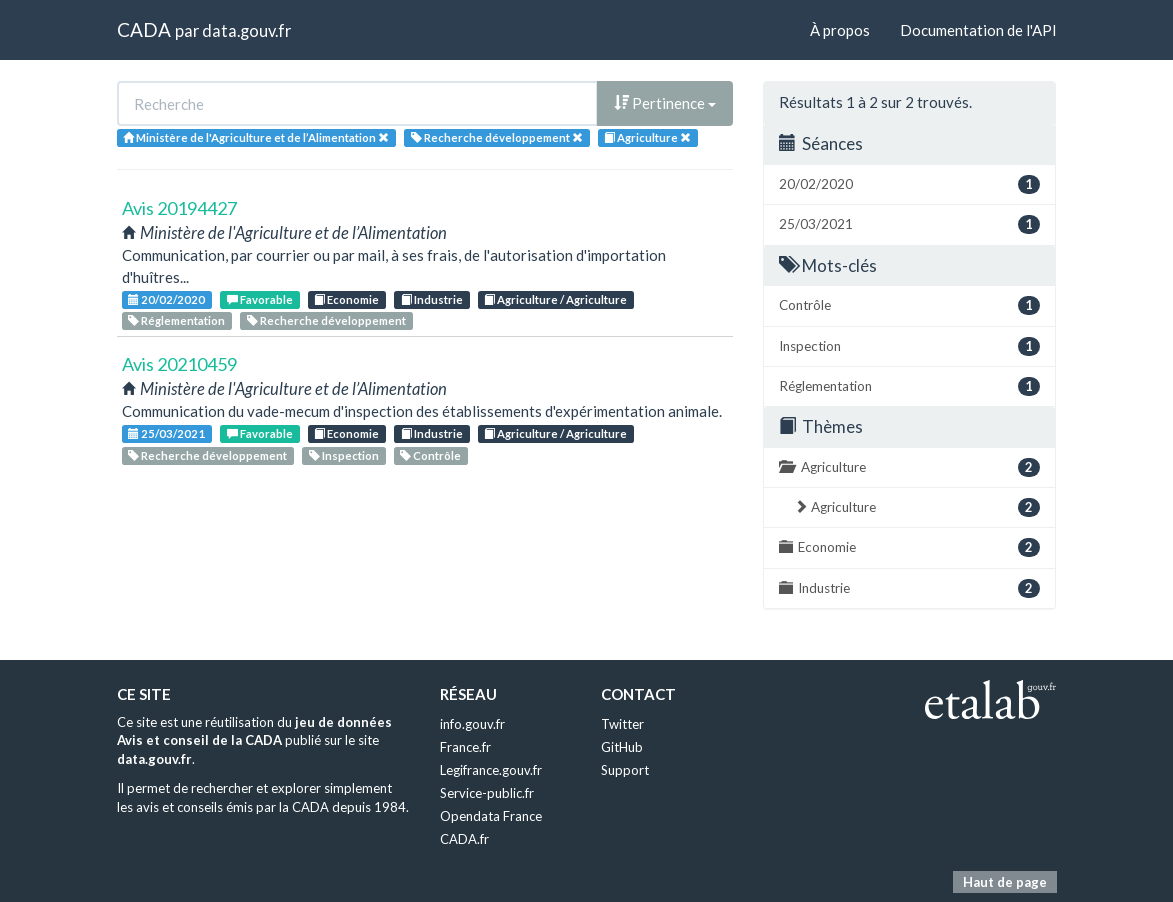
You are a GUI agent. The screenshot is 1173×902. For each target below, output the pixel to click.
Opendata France (491, 816)
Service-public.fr (487, 793)
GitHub (622, 747)
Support (625, 770)
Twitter (622, 724)
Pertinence (665, 103)
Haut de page (1005, 882)
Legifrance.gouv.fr (491, 770)
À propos (840, 30)
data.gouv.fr (246, 30)
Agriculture (909, 467)
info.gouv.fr (472, 724)
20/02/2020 (166, 299)
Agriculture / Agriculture (555, 299)
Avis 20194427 (179, 208)
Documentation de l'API (978, 30)
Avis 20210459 (179, 364)
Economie (346, 299)
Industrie (432, 299)
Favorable (260, 299)
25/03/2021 (166, 433)
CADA (144, 29)
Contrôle (430, 455)
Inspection (344, 455)
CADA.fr (464, 839)
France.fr (465, 747)
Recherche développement (326, 320)
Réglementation (176, 320)
